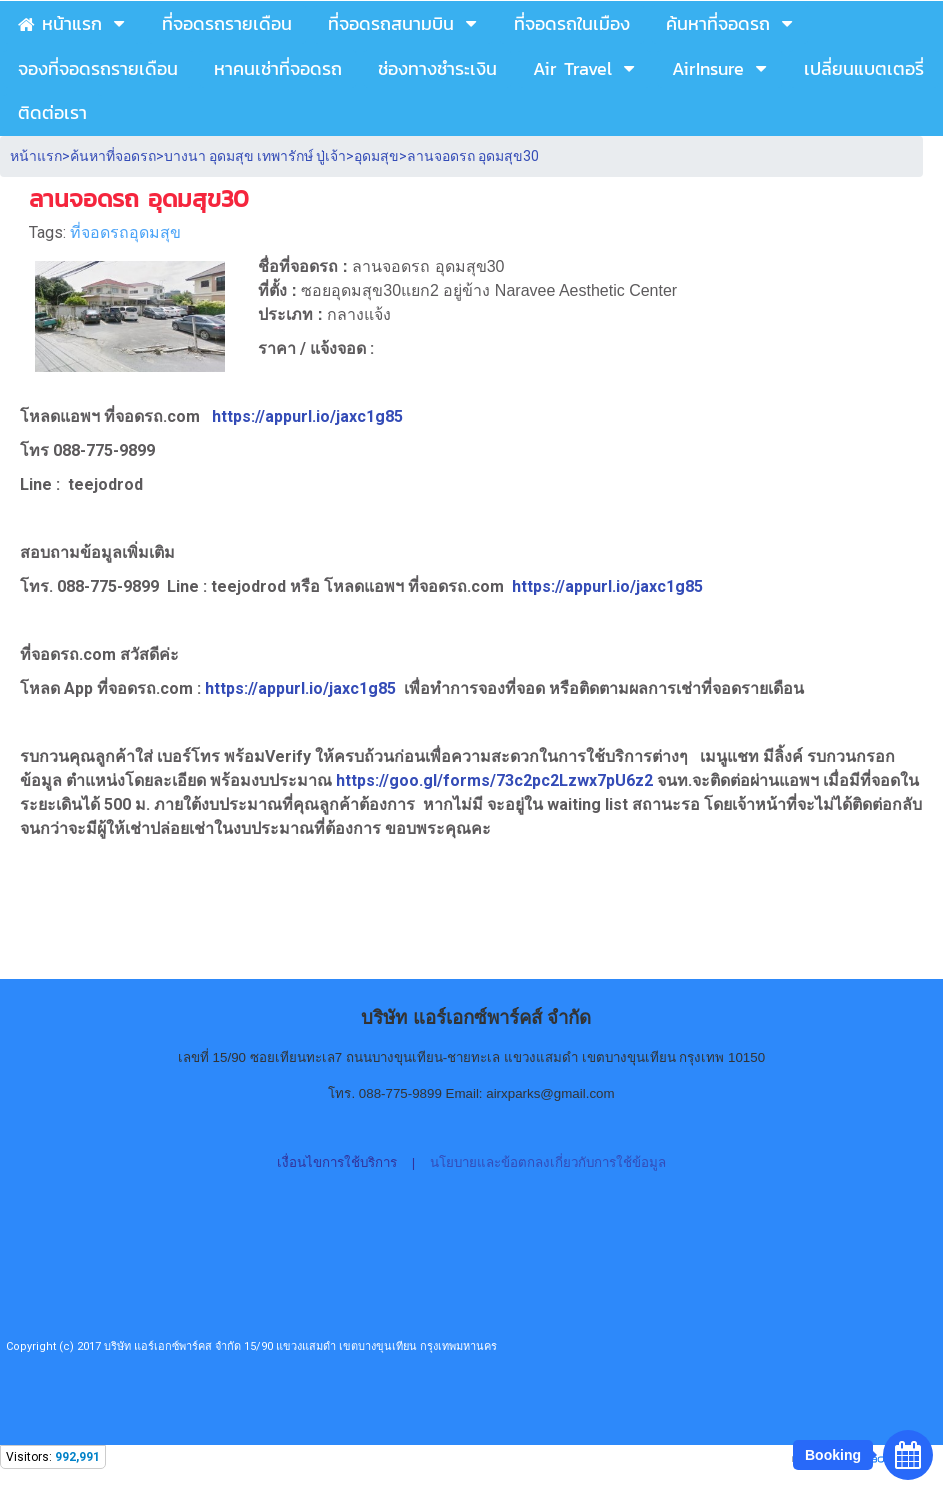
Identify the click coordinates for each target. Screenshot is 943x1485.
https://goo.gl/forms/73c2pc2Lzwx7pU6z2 (496, 780)
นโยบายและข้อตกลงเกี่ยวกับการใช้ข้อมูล (548, 1162)
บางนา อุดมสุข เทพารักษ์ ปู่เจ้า (255, 156)
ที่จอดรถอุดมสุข (125, 232)
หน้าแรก (36, 156)
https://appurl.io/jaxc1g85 (307, 416)
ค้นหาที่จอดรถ (113, 156)
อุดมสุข (376, 156)
